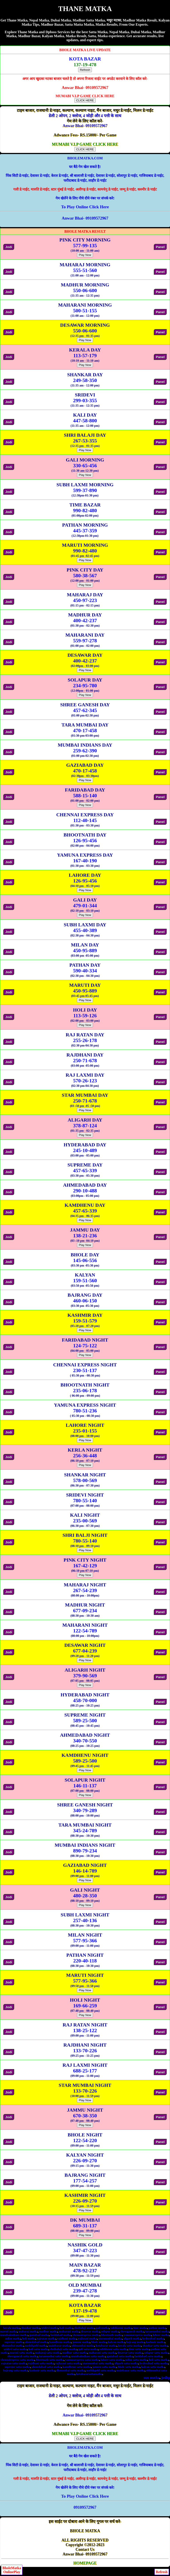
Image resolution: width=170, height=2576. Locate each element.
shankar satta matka (155, 2345)
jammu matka (81, 2342)
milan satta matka (136, 2359)
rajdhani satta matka (41, 2363)
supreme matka (13, 2342)
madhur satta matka (74, 2352)
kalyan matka (116, 2342)
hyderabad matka (153, 2338)
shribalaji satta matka (63, 2349)
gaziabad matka (39, 2335)
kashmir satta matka (42, 2370)
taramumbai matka (157, 2331)
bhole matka (98, 2342)
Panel (160, 247)
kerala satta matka (129, 2345)
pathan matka (157, 2327)
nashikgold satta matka (100, 2370)
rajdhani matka (66, 2338)
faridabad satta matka (148, 2356)
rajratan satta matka (14, 2363)
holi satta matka (159, 2359)
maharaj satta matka (48, 2352)
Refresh (85, 69)
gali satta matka (88, 2349)
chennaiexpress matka (86, 2335)
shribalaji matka (84, 2327)
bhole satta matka (129, 2366)
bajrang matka (135, 2342)
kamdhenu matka (60, 2342)
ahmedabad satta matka (46, 2366)
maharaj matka (28, 2331)
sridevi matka (49, 2327)
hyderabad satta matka (154, 2363)
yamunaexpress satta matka (82, 2359)
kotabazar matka (106, 2345)
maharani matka (69, 2331)
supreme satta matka (17, 2366)
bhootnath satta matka (50, 2359)
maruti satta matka (22, 2352)
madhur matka (48, 2331)
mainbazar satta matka (130, 2370)
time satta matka (139, 2349)
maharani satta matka (102, 2352)
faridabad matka (60, 2335)
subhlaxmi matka (121, 2327)
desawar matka (90, 2331)
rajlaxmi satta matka (68, 2363)
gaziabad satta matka (120, 2356)
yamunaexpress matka (137, 2335)
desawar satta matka (130, 2352)
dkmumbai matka (12, 2345)
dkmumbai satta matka (70, 2370)
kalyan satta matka (153, 2366)
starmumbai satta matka (98, 2363)
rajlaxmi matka (87, 2338)
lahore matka (161, 2335)
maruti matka (8, 2331)
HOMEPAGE (85, 2563)
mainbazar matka (59, 2345)
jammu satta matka (104, 2366)
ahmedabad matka (36, 2342)
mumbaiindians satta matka (88, 2356)
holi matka (28, 2338)
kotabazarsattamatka (89, 2373)
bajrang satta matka (15, 2370)
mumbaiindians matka (14, 2335)
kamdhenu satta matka (77, 2366)
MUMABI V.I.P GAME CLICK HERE (85, 98)
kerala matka (11, 2327)
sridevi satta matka (15, 2349)
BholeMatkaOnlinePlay (11, 2570)
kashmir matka (155, 2342)
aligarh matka (132, 2338)
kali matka (66, 2327)
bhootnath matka (111, 2335)
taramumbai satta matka (54, 2356)
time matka (140, 2327)
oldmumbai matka (82, 2345)
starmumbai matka (110, 2338)
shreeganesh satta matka (23, 2356)
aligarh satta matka (126, 2363)
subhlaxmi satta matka (114, 2349)
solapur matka (110, 2331)
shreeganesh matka (132, 2331)
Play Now (85, 255)
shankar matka (30, 2327)
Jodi (8, 247)
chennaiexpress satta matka (18, 2359)
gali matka (102, 2327)
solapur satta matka (156, 2352)
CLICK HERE (85, 100)
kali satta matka (39, 2349)
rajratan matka (46, 2338)
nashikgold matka (36, 2345)
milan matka (13, 2338)
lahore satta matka (112, 2359)
